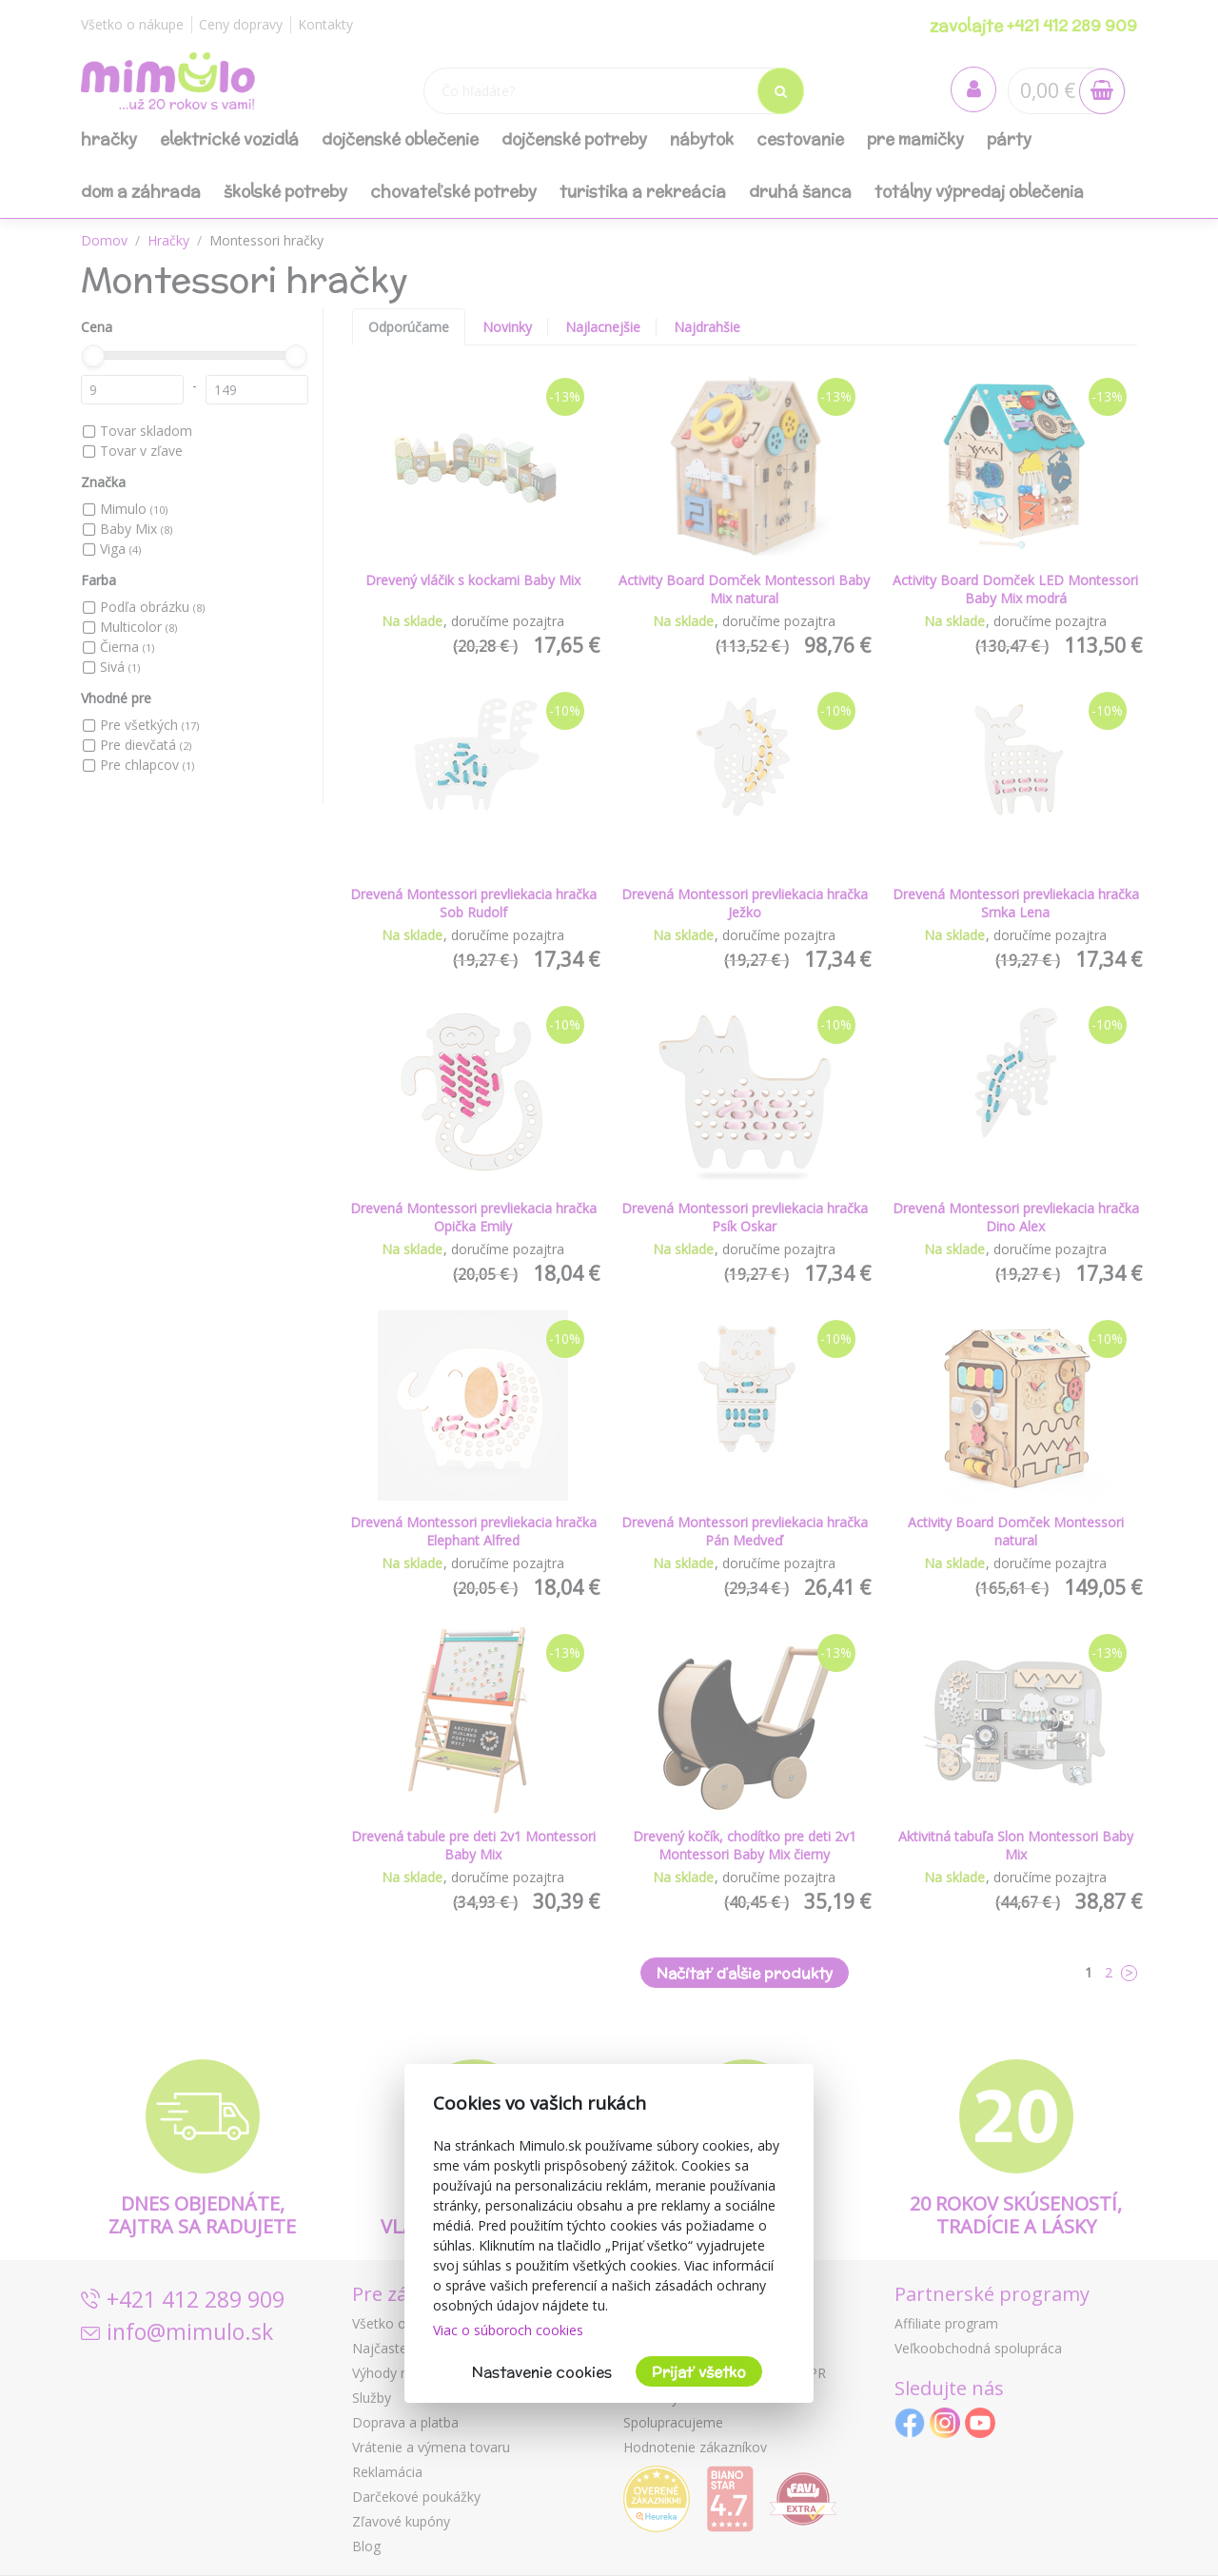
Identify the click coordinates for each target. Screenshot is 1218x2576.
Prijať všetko (699, 2372)
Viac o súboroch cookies (508, 2330)
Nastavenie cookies (542, 2372)
